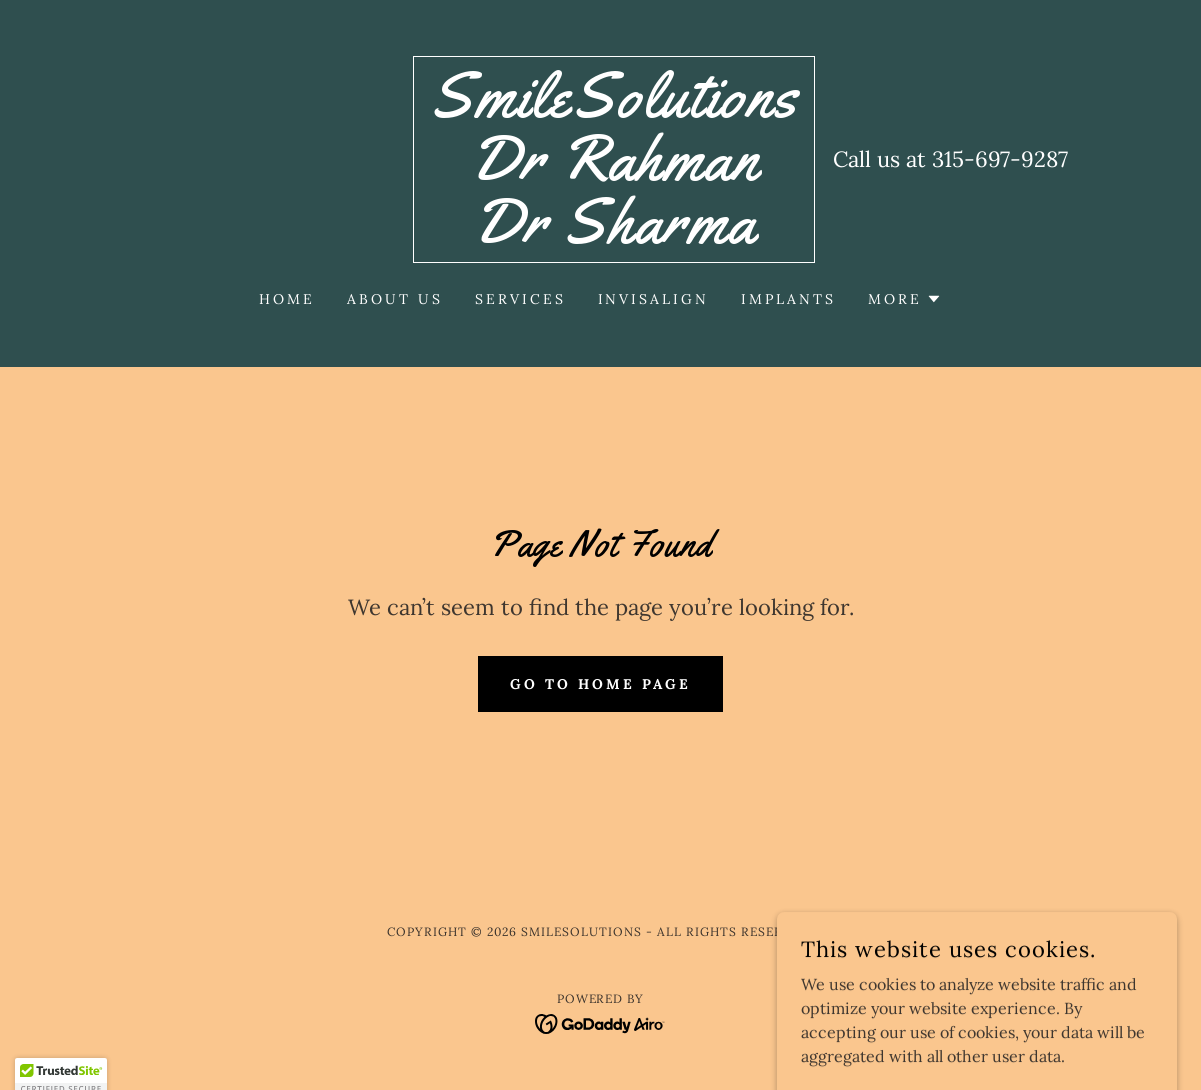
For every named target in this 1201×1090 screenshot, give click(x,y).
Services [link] (520, 299)
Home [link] (287, 299)
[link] (613, 237)
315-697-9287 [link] (1000, 159)
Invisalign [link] (654, 299)
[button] (905, 299)
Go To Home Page (600, 684)
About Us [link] (395, 299)
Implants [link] (788, 299)
